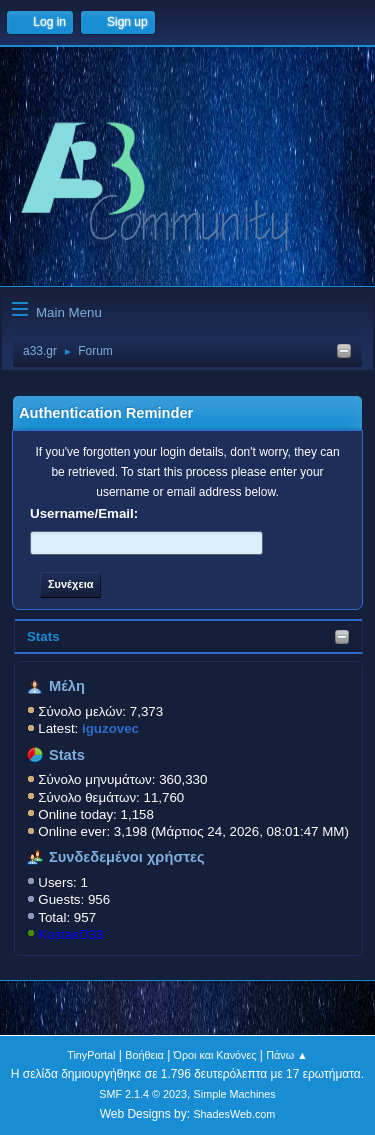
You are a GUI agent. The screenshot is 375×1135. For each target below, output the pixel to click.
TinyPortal (91, 1055)
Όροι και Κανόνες (215, 1055)
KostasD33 (70, 934)
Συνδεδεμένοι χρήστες (127, 857)
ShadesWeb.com (234, 1114)
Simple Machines (235, 1094)
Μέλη (67, 686)
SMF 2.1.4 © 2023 (143, 1094)
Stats (43, 636)
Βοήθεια (144, 1055)
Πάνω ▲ (287, 1055)
